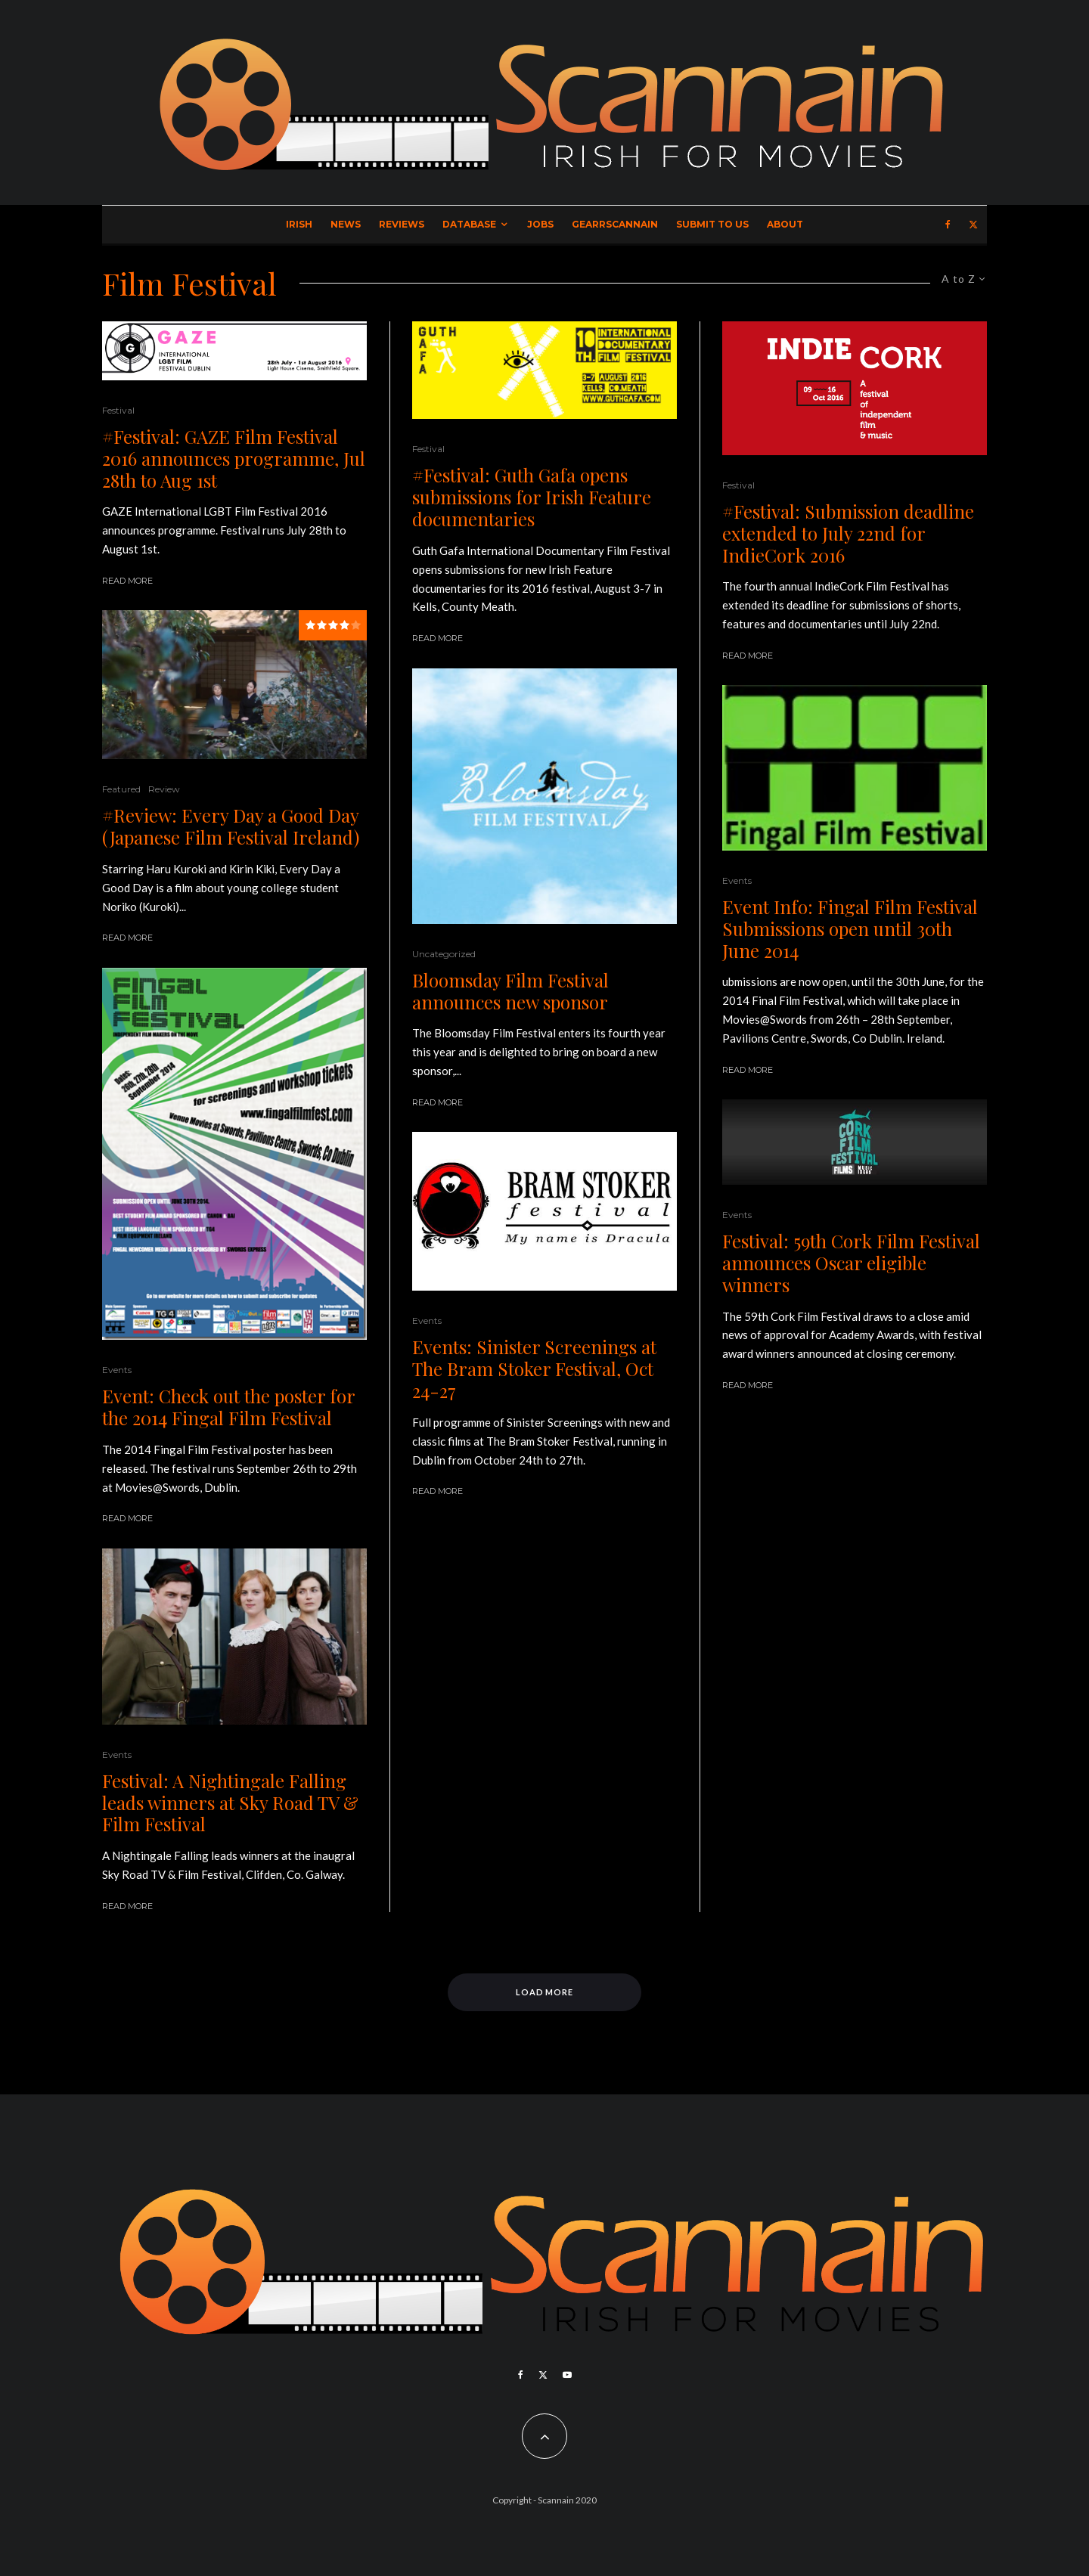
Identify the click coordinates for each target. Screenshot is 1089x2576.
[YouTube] (567, 2374)
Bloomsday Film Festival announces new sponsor (510, 991)
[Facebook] (948, 224)
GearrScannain (615, 224)
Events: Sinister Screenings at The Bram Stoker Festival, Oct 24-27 (534, 1368)
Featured (121, 789)
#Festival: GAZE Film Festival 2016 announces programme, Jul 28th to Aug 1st (233, 458)
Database (469, 224)
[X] (973, 224)
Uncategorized (444, 953)
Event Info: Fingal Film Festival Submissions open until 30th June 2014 (850, 928)
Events (117, 1369)
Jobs (540, 224)
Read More (127, 580)
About (785, 224)
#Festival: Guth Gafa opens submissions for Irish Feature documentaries (531, 496)
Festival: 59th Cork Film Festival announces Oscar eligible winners (851, 1262)
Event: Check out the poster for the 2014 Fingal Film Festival (228, 1407)
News (345, 224)
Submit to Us (712, 224)
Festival (118, 410)
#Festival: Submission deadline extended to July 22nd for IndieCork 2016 (848, 533)
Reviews (401, 224)
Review (164, 789)
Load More (545, 1992)
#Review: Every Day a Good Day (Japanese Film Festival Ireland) (230, 826)
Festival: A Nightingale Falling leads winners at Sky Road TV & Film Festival (230, 1802)
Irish (299, 224)
